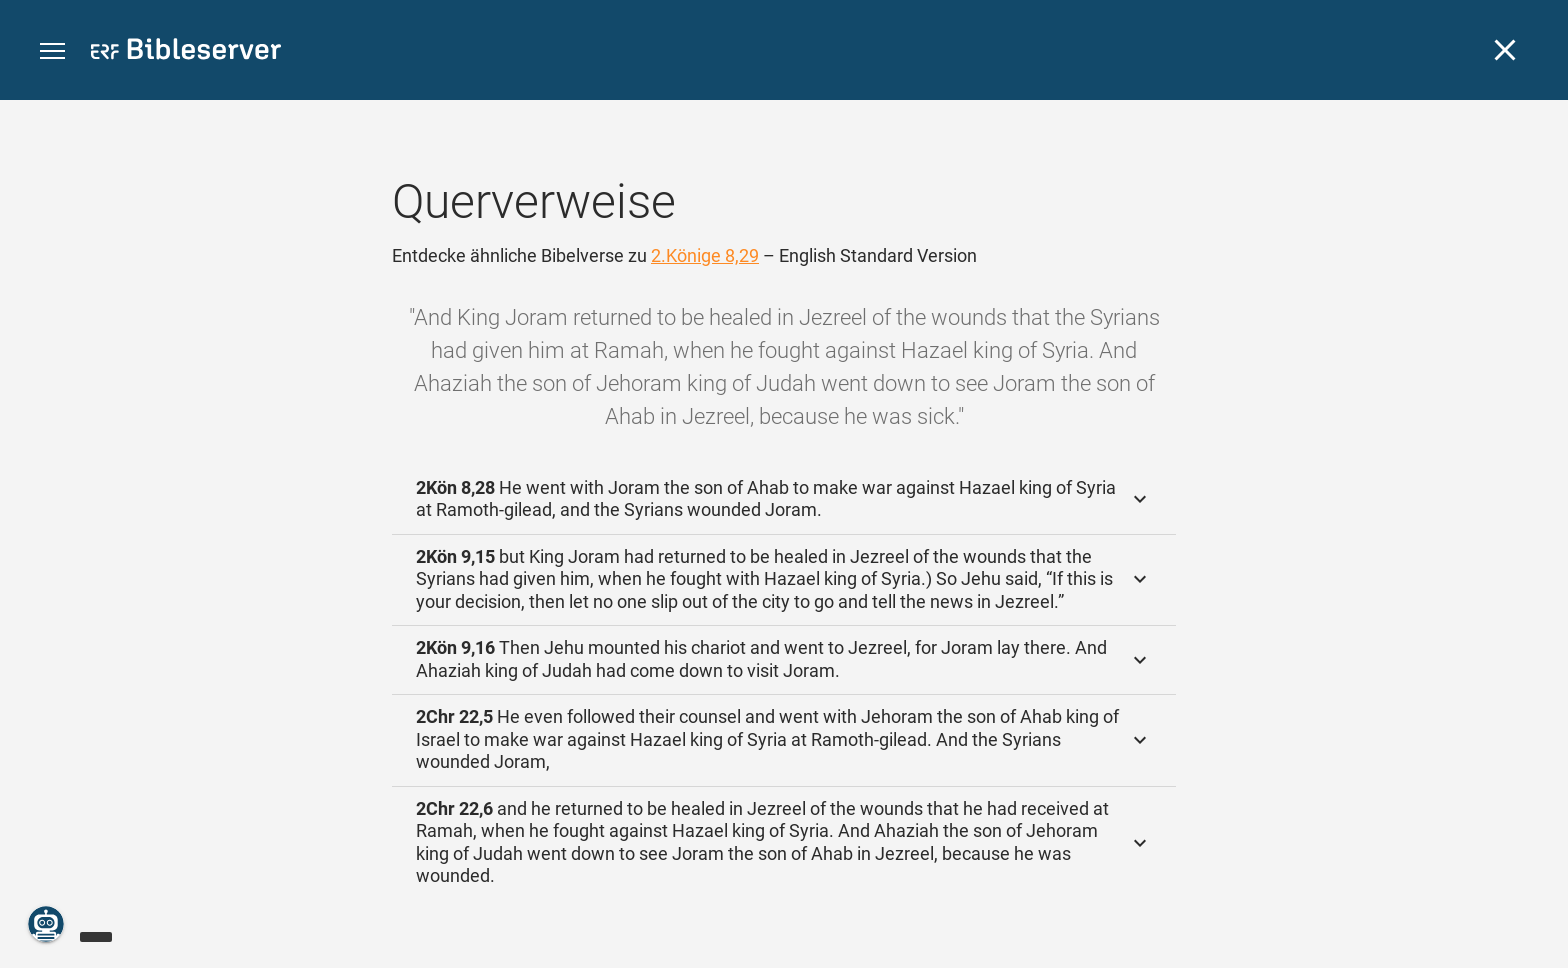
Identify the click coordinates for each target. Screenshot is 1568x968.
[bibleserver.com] (186, 52)
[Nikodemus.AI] (46, 924)
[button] (52, 51)
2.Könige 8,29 (705, 255)
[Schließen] (1505, 50)
